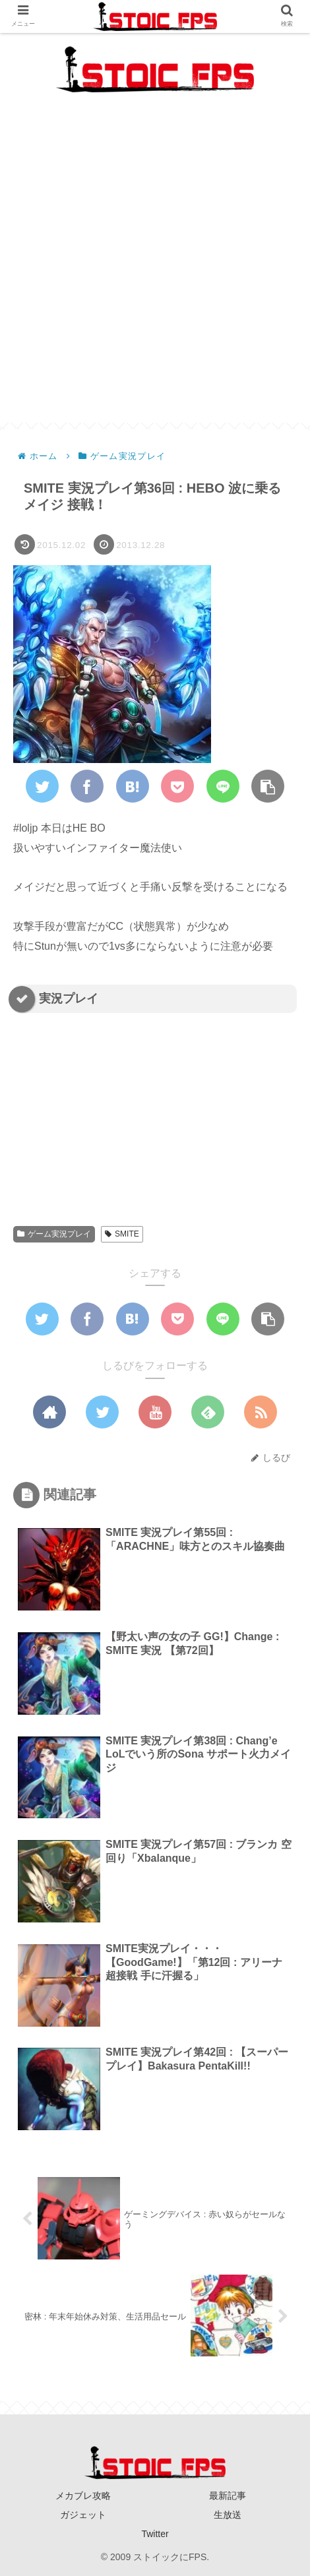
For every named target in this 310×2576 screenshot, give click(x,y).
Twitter (154, 2534)
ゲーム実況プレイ (54, 1234)
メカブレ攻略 (83, 2495)
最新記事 (227, 2495)
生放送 (227, 2514)
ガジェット (83, 2514)
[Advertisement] (155, 268)
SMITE (122, 1234)
